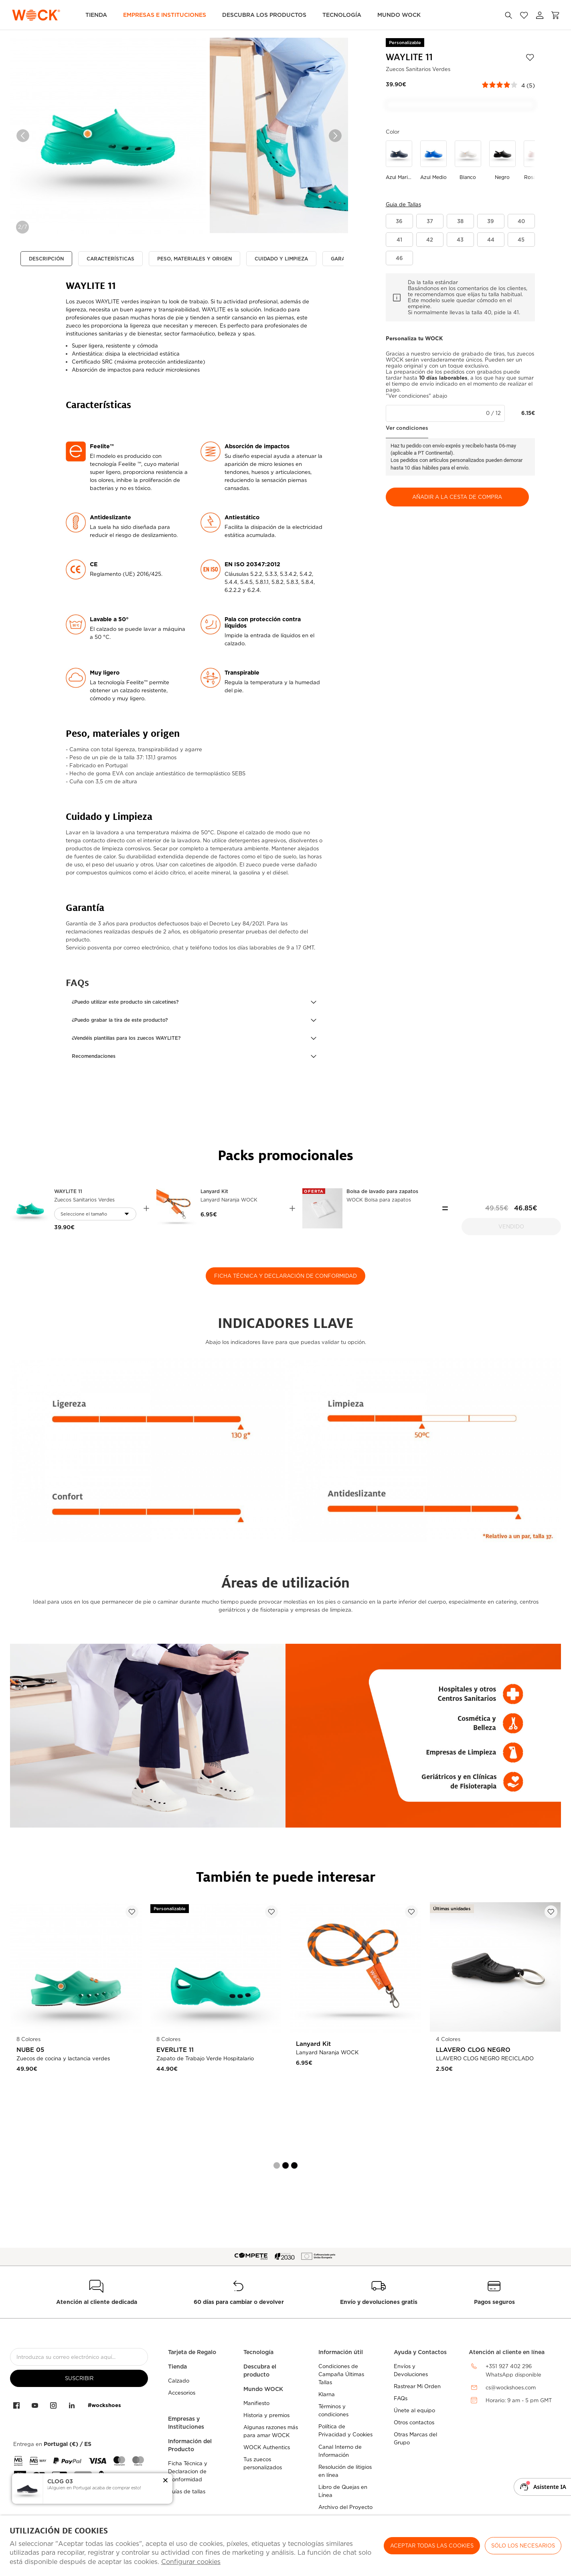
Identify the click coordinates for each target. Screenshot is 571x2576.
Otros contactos (414, 2422)
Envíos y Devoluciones (411, 2370)
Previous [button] (22, 135)
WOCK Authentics (266, 2447)
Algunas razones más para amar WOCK (270, 2431)
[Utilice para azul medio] (433, 160)
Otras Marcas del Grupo (415, 2439)
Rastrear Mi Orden (417, 2386)
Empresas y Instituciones (186, 2422)
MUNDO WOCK (399, 15)
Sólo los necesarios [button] (523, 2546)
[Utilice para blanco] (468, 160)
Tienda (177, 2366)
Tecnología (341, 15)
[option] (108, 136)
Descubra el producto (259, 2370)
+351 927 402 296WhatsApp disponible (513, 2370)
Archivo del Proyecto (345, 2507)
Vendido (511, 1227)
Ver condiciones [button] (407, 428)
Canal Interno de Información (340, 2451)
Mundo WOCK (263, 2389)
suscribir (79, 2378)
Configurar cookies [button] (191, 2562)
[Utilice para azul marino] (399, 160)
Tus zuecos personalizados (262, 2463)
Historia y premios (266, 2415)
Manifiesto (256, 2403)
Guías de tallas (186, 2492)
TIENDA (96, 15)
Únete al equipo (414, 2410)
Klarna (326, 2394)
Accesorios (181, 2393)
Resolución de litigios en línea (345, 2471)
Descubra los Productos (264, 15)
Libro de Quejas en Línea (342, 2491)
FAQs (400, 2398)
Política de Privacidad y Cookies (345, 2431)
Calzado (178, 2381)
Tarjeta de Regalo (192, 2352)
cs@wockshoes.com (511, 2388)
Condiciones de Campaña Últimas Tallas (341, 2374)
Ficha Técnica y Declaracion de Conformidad (187, 2471)
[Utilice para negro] (502, 160)
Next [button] (335, 135)
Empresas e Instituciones (164, 15)
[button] (194, 1002)
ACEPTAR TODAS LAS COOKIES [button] (432, 2546)
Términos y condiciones (333, 2410)
